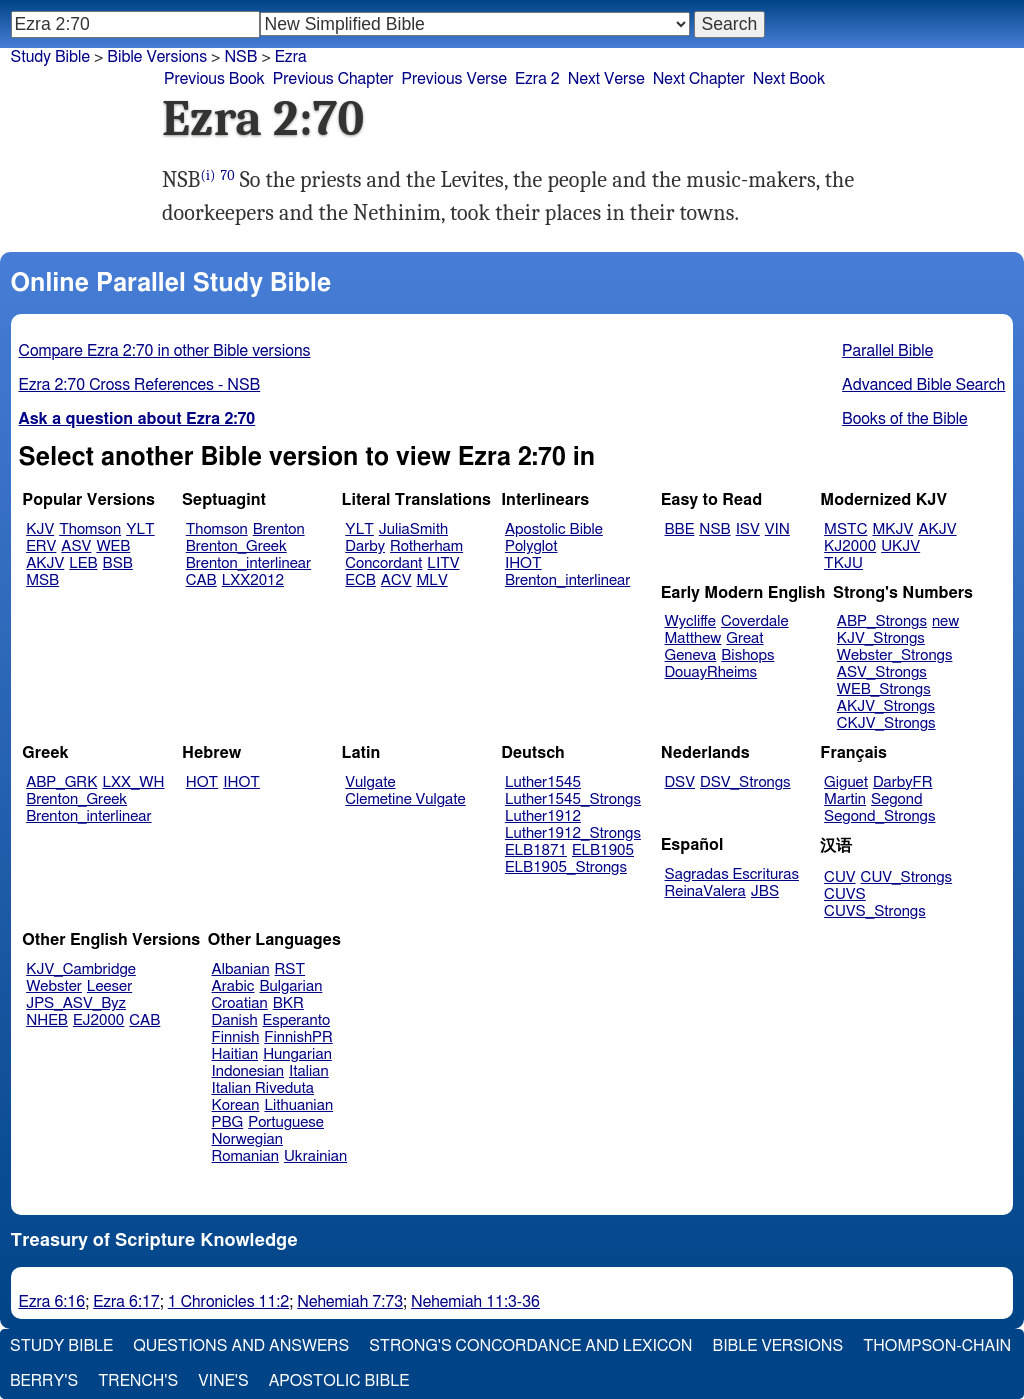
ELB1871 (536, 850)
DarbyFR (903, 782)
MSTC (845, 529)
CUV (840, 877)
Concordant (383, 563)
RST (290, 969)
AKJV (45, 563)
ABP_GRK (61, 782)
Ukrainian (315, 1156)
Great (744, 638)
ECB (360, 580)
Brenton (279, 529)
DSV (680, 782)
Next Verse (606, 79)
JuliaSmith (413, 529)
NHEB (47, 1020)
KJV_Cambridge (81, 969)
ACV (396, 580)
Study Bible (50, 57)
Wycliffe (690, 621)
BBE (680, 529)
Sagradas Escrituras (732, 874)
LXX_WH (133, 782)
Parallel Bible (887, 351)
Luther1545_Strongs (573, 799)
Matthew (693, 638)
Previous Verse (454, 79)
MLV (431, 580)
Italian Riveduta (263, 1088)
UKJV (900, 546)
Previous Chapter (333, 79)
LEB (83, 563)
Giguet (846, 782)
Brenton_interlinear (248, 563)
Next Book (789, 79)
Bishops (747, 655)
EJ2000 (98, 1020)
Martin (845, 799)
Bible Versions (157, 57)
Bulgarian (290, 986)
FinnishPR (298, 1037)
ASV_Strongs (882, 672)
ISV (748, 529)
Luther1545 (543, 782)
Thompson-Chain (937, 1346)
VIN (777, 529)
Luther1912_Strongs (573, 833)
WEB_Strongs (884, 689)
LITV (443, 563)
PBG (228, 1122)
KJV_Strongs (881, 638)
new (945, 621)
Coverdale (755, 621)
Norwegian (247, 1139)
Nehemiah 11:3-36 (475, 1302)
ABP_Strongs (882, 621)
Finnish (236, 1037)
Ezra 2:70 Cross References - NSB (140, 385)
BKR (288, 1003)
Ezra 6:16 (52, 1302)
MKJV (892, 529)
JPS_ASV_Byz (76, 1003)
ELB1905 (603, 850)
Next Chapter (699, 79)
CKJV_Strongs (886, 723)
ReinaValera (705, 891)
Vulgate (370, 782)
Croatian (240, 1003)
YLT (140, 529)
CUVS (845, 894)
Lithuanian (298, 1105)
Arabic (233, 986)
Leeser (109, 986)
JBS (765, 891)
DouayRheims (711, 672)
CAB (201, 580)
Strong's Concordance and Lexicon (530, 1346)
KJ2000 (850, 546)
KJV (40, 529)
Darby (365, 546)
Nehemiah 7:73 (350, 1302)
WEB (113, 546)
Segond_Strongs (879, 816)
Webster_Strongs (895, 655)
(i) (207, 175)
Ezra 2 (537, 79)
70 (228, 175)
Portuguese (286, 1122)
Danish (235, 1020)
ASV (76, 546)
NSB (714, 529)
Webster (54, 986)
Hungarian (297, 1054)
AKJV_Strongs (886, 706)
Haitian (235, 1054)
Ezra (291, 57)
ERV (41, 546)
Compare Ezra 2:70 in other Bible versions (165, 351)
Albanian (241, 969)
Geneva (691, 655)
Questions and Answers (241, 1346)
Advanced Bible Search (923, 385)
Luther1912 (543, 816)
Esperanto (297, 1020)
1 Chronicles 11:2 (228, 1302)
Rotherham (426, 546)
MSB (42, 580)
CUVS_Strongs (875, 911)
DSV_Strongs (745, 782)
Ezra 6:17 (126, 1302)
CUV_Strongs (906, 877)
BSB (118, 563)
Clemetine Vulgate (405, 799)
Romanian (245, 1156)
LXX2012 (253, 580)
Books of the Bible (905, 419)
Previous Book (214, 79)
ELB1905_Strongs (566, 867)
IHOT (523, 563)
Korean (236, 1105)
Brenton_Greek (236, 546)
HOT (202, 782)
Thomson (90, 529)
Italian (309, 1071)
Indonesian (248, 1071)
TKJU (843, 563)
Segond (896, 799)
